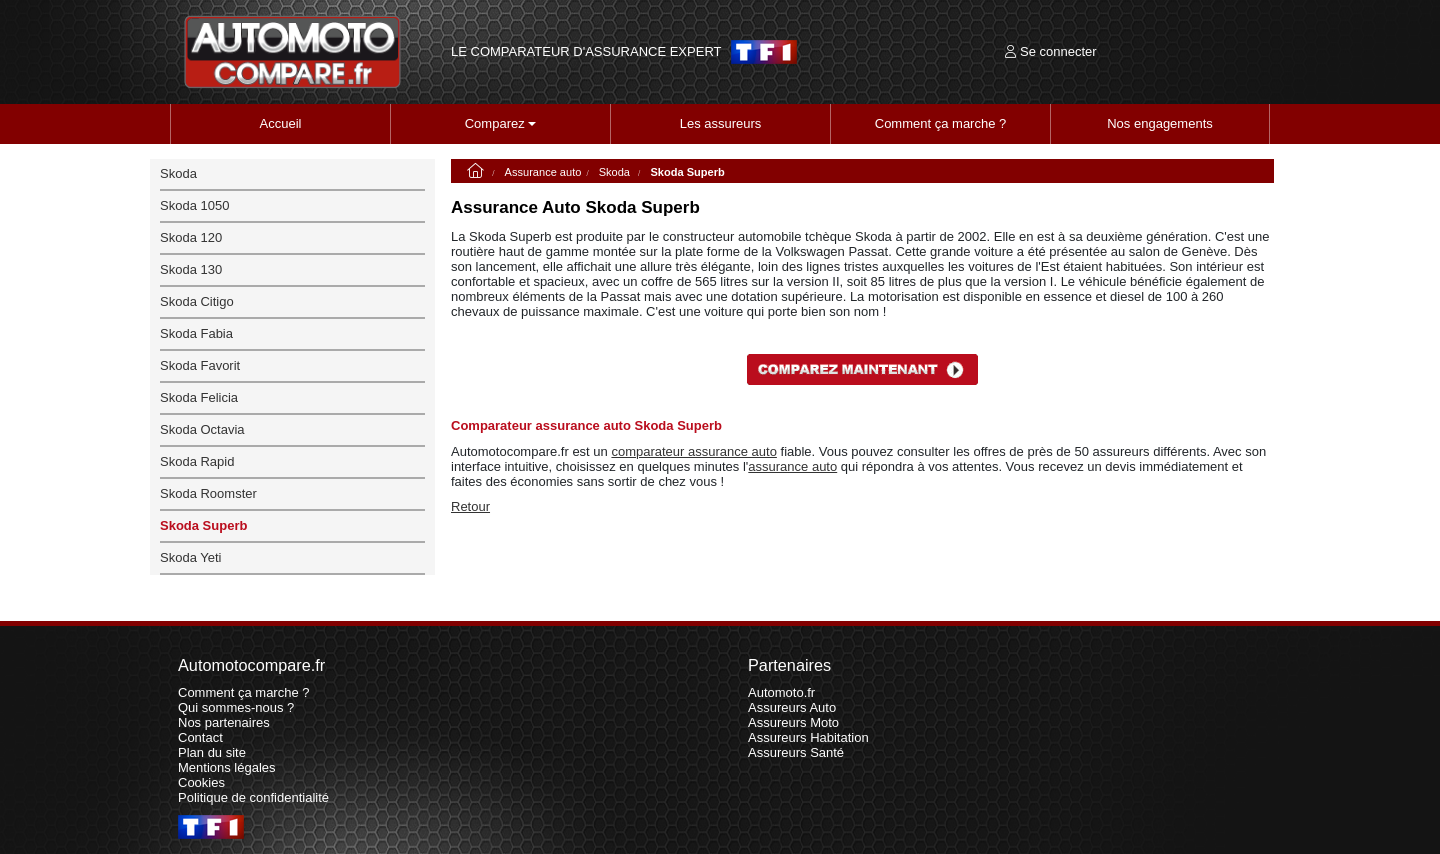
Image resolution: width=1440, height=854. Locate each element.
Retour (470, 506)
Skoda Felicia (199, 397)
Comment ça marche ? (941, 123)
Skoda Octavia (202, 429)
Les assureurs (721, 123)
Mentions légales (227, 767)
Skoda (616, 172)
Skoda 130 (191, 269)
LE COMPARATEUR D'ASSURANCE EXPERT (586, 52)
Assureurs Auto (792, 707)
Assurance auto (543, 172)
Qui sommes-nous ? (236, 707)
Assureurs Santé (796, 752)
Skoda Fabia (196, 333)
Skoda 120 (191, 237)
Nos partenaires (224, 722)
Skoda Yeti (190, 557)
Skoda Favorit (200, 365)
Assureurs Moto (793, 722)
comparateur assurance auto (693, 451)
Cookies (201, 782)
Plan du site (212, 752)
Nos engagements (1160, 123)
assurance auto (792, 466)
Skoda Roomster (208, 493)
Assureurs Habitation (808, 737)
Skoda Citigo (197, 301)
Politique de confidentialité (253, 797)
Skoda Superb (203, 525)
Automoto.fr (781, 692)
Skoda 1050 (194, 205)
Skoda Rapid (197, 461)
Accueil (281, 123)
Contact (200, 737)
